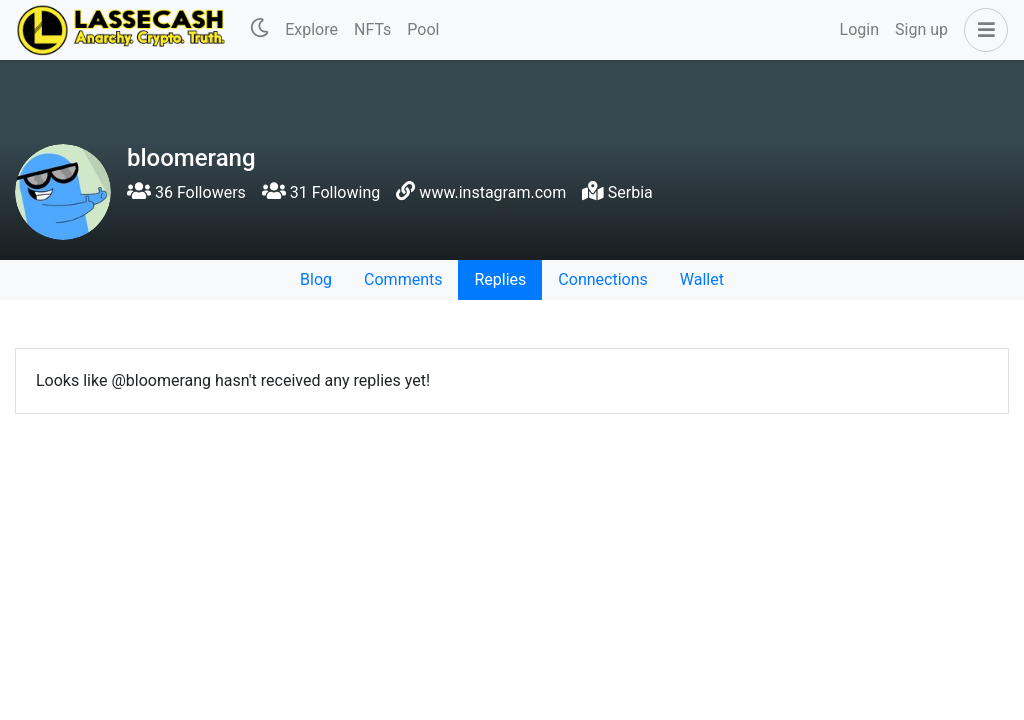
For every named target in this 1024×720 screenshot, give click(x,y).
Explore (311, 29)
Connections (602, 279)
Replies (500, 279)
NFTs (372, 29)
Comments (403, 279)
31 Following (321, 192)
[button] (982, 30)
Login (859, 29)
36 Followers (186, 192)
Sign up (921, 29)
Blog (316, 279)
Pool (423, 29)
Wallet (702, 279)
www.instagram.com (492, 192)
